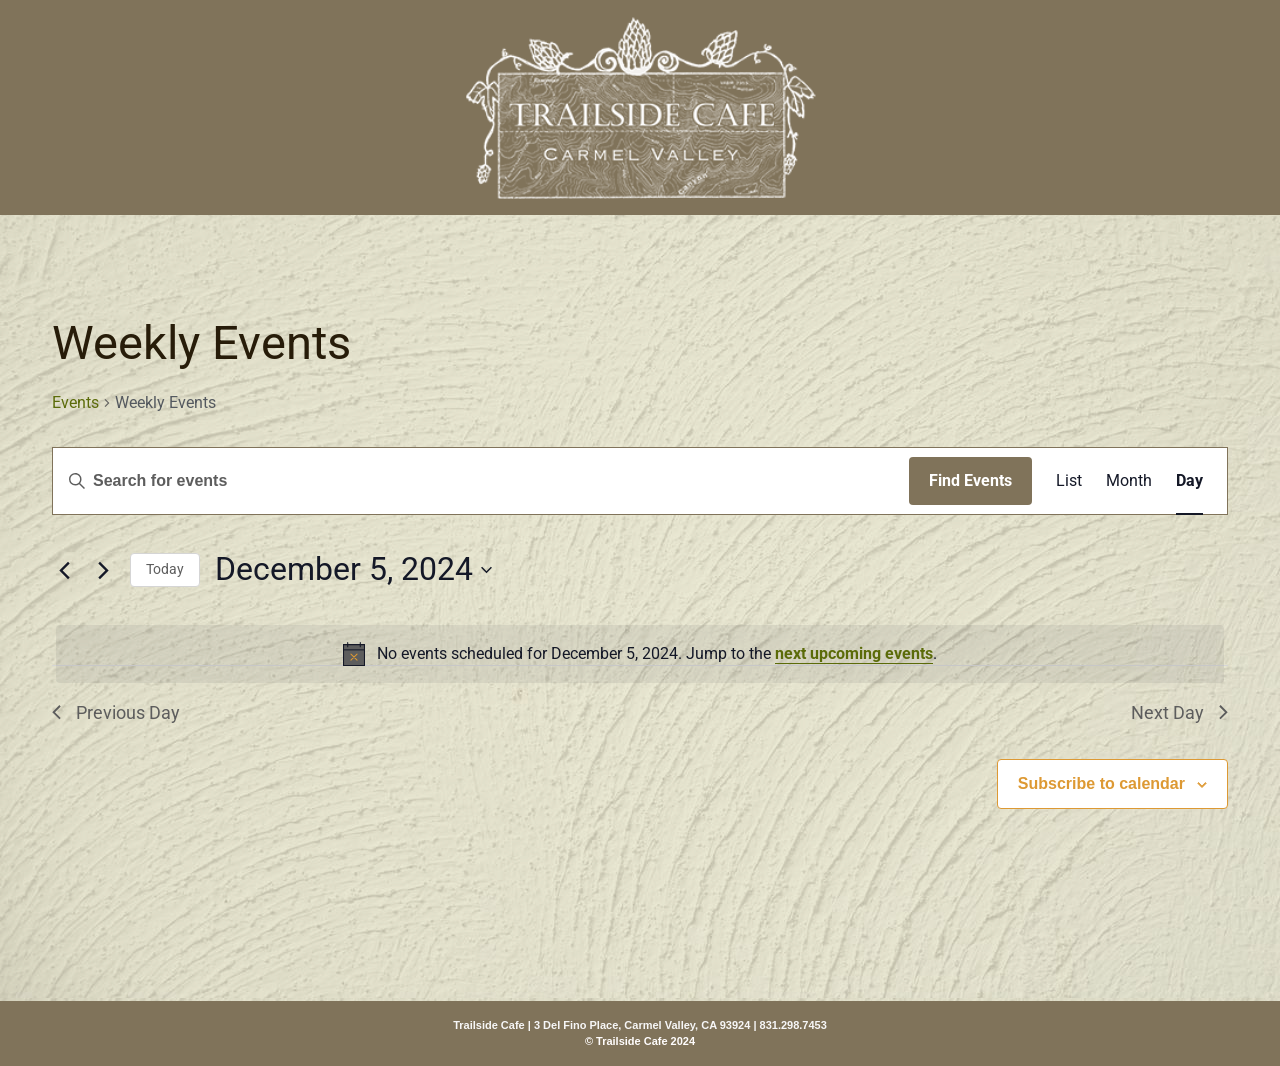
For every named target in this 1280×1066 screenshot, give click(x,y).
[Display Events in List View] (1069, 481)
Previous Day (116, 712)
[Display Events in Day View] (1189, 481)
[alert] (640, 654)
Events (75, 402)
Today (165, 569)
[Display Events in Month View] (1129, 481)
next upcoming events (854, 653)
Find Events (970, 480)
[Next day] (103, 570)
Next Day (1179, 712)
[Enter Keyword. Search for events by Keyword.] (481, 481)
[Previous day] (64, 570)
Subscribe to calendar (1101, 783)
